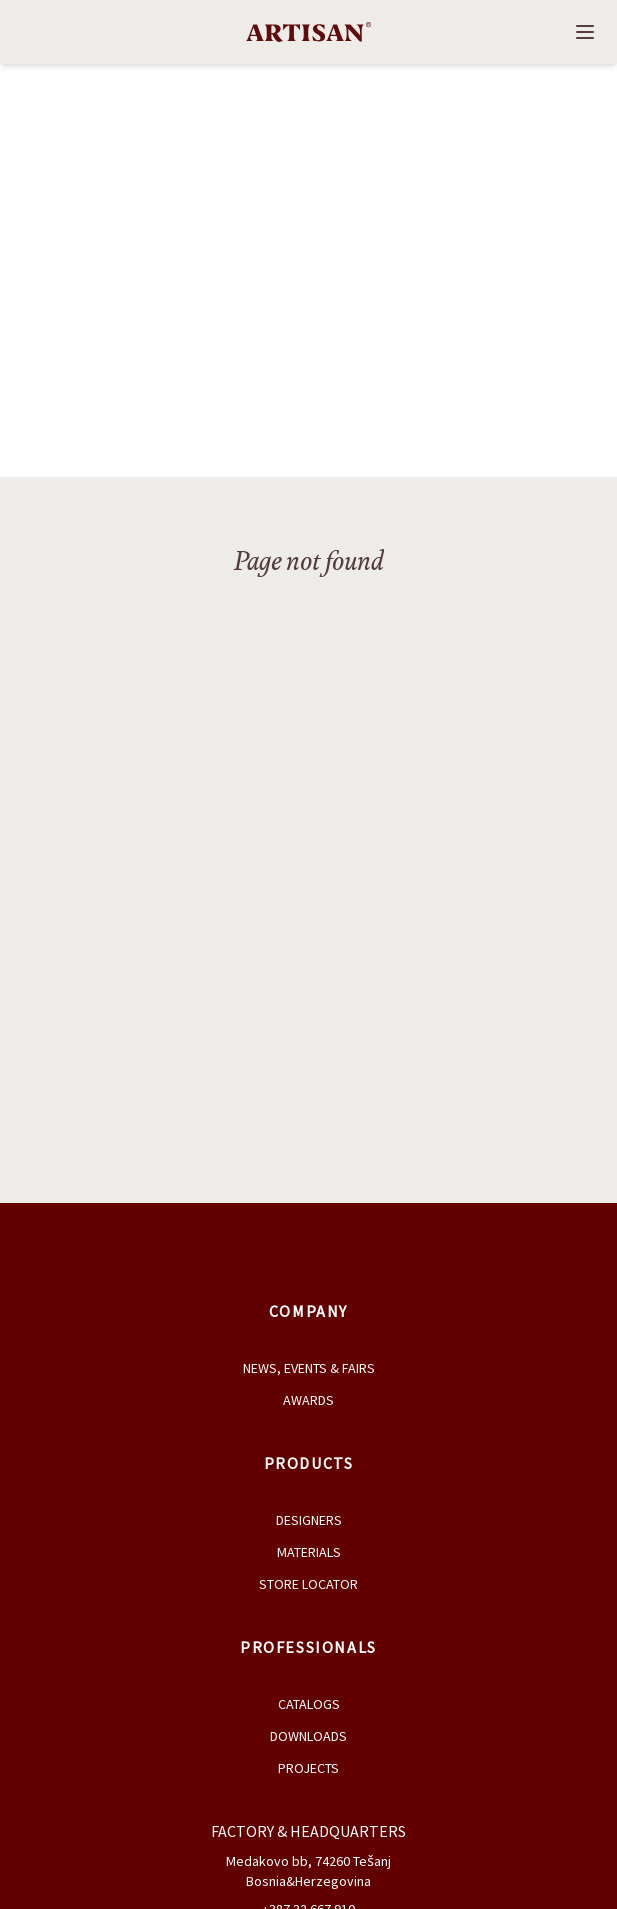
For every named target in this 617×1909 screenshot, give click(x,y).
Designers (309, 1520)
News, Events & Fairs (309, 1368)
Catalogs (309, 1704)
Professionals (308, 1647)
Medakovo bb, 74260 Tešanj (308, 1861)
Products (309, 1463)
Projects (308, 1768)
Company (308, 1311)
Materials (309, 1552)
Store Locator (308, 1584)
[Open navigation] (585, 32)
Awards (308, 1400)
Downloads (308, 1736)
